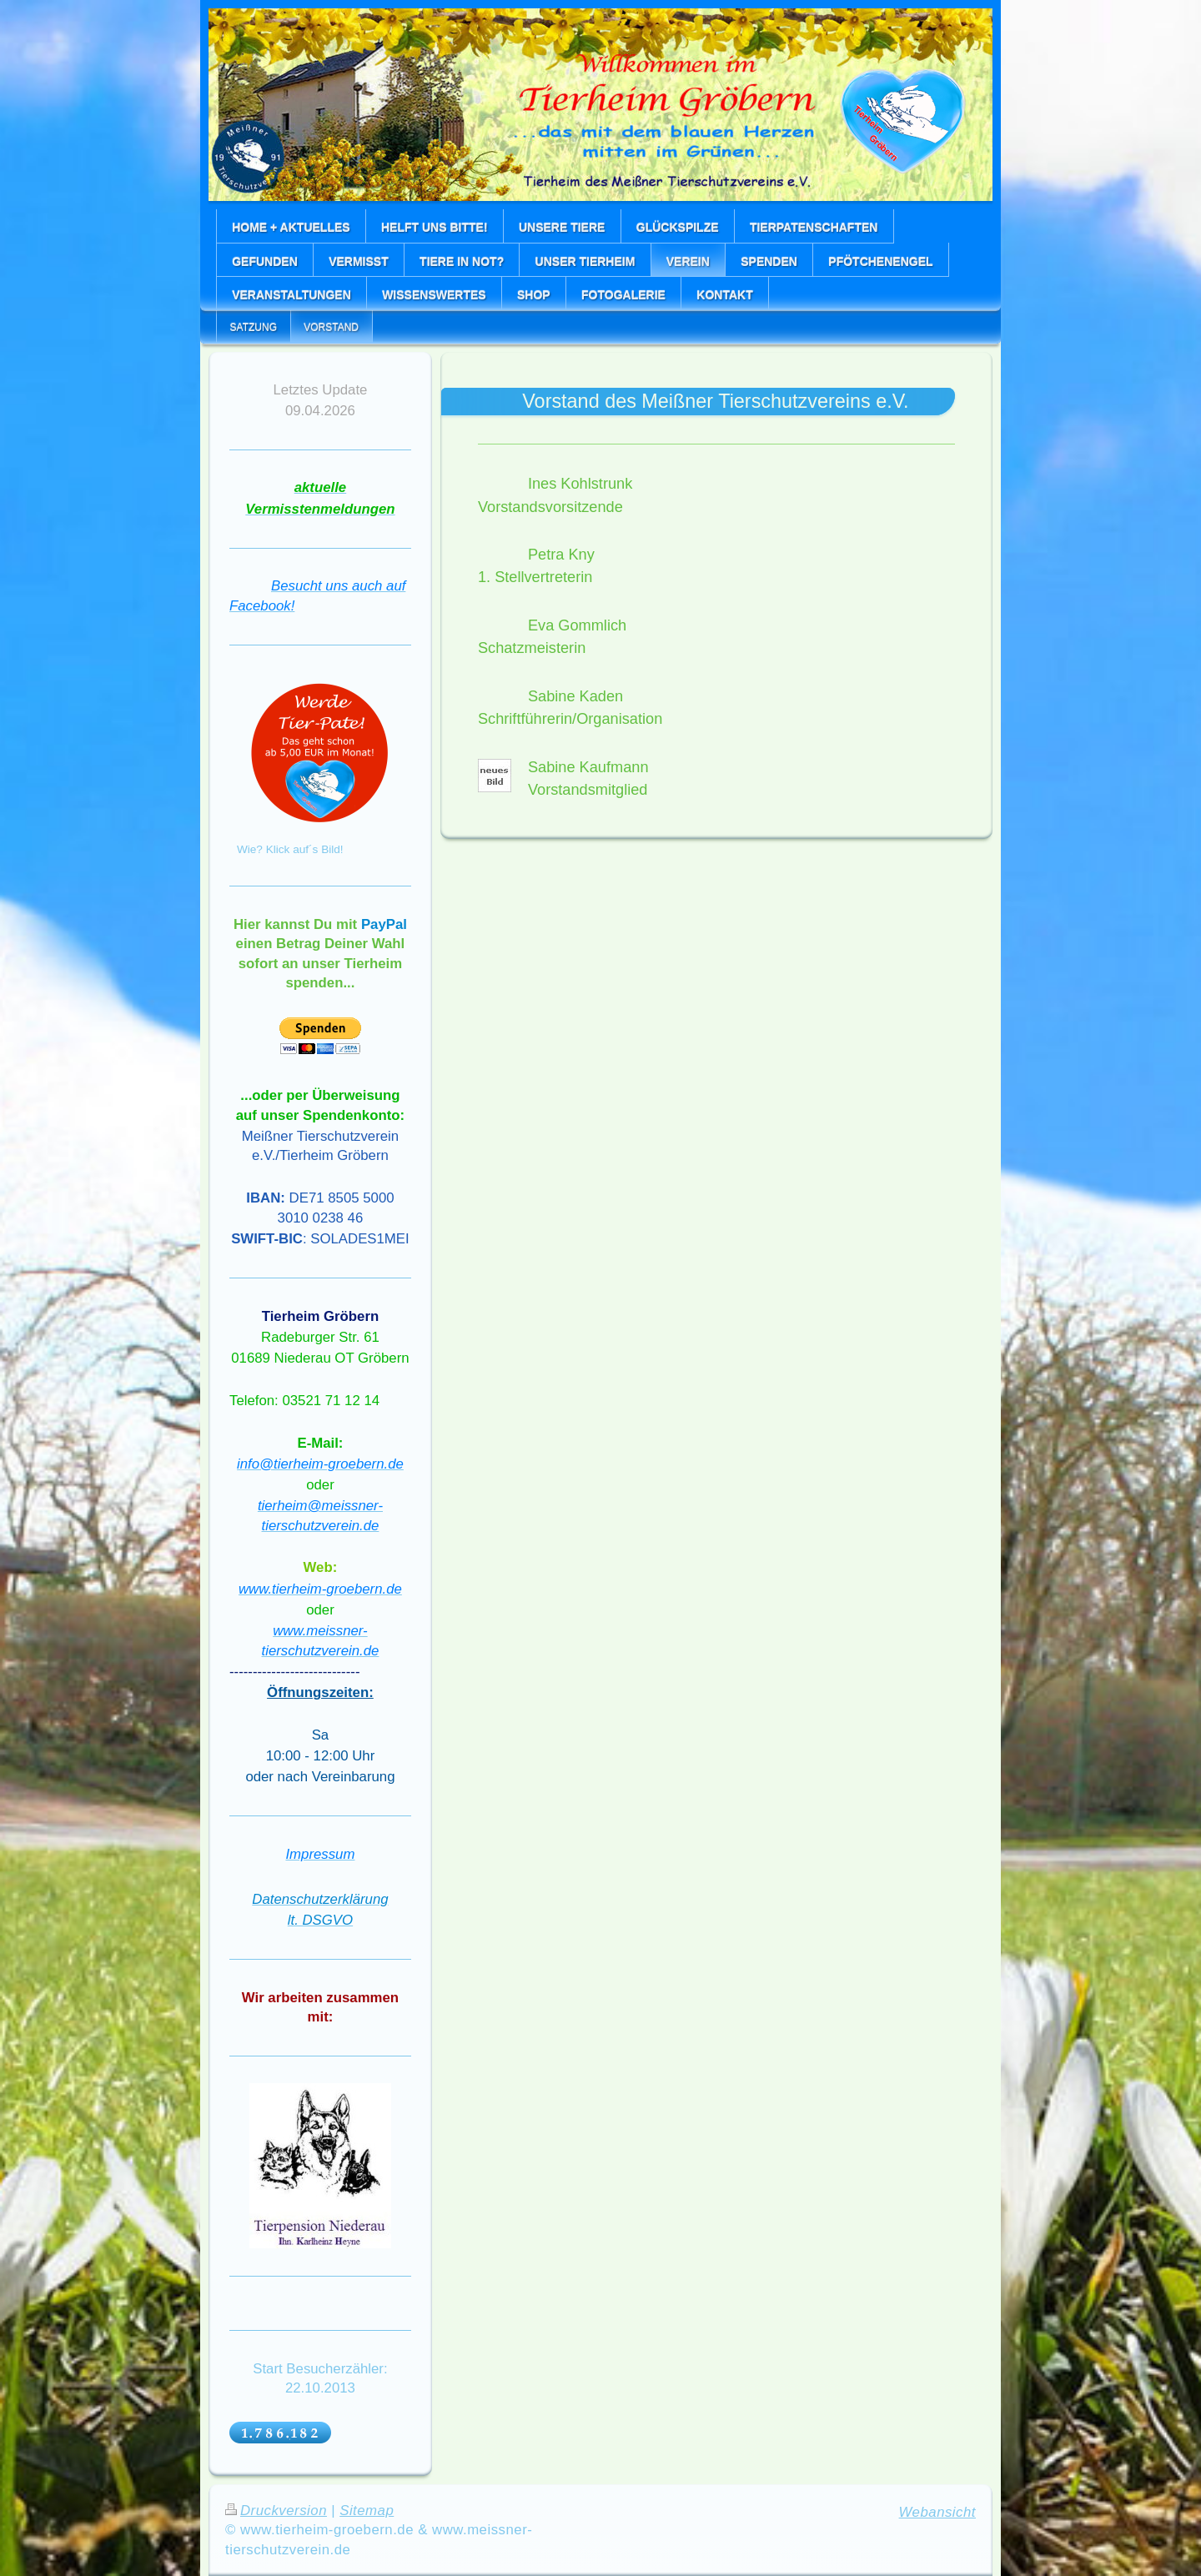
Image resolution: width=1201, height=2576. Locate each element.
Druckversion (276, 2510)
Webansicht (937, 2512)
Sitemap (366, 2510)
